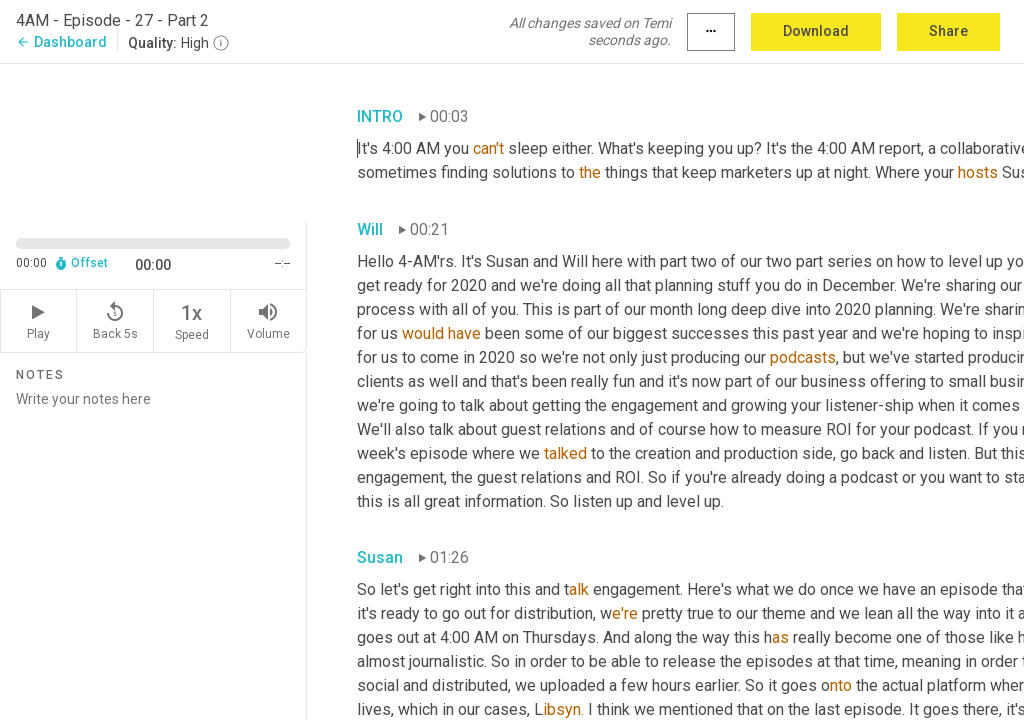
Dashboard (61, 42)
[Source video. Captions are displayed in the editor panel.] (153, 141)
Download (816, 31)
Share (948, 31)
